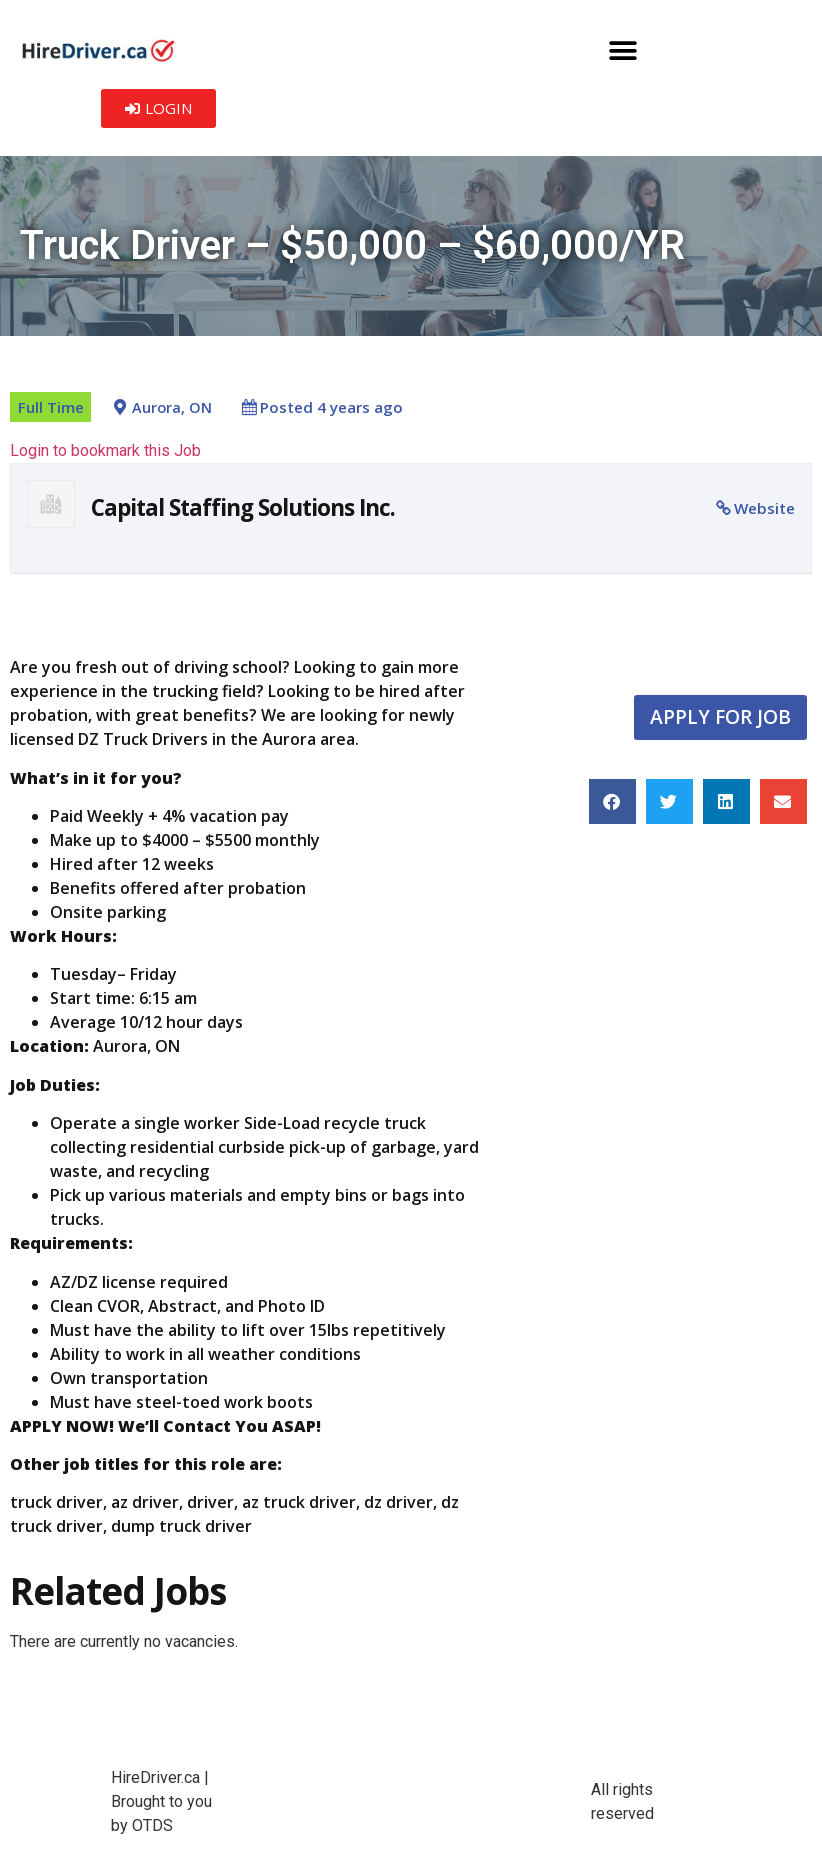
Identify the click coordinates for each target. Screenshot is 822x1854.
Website (764, 508)
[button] (623, 50)
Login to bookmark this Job (105, 450)
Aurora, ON (172, 407)
